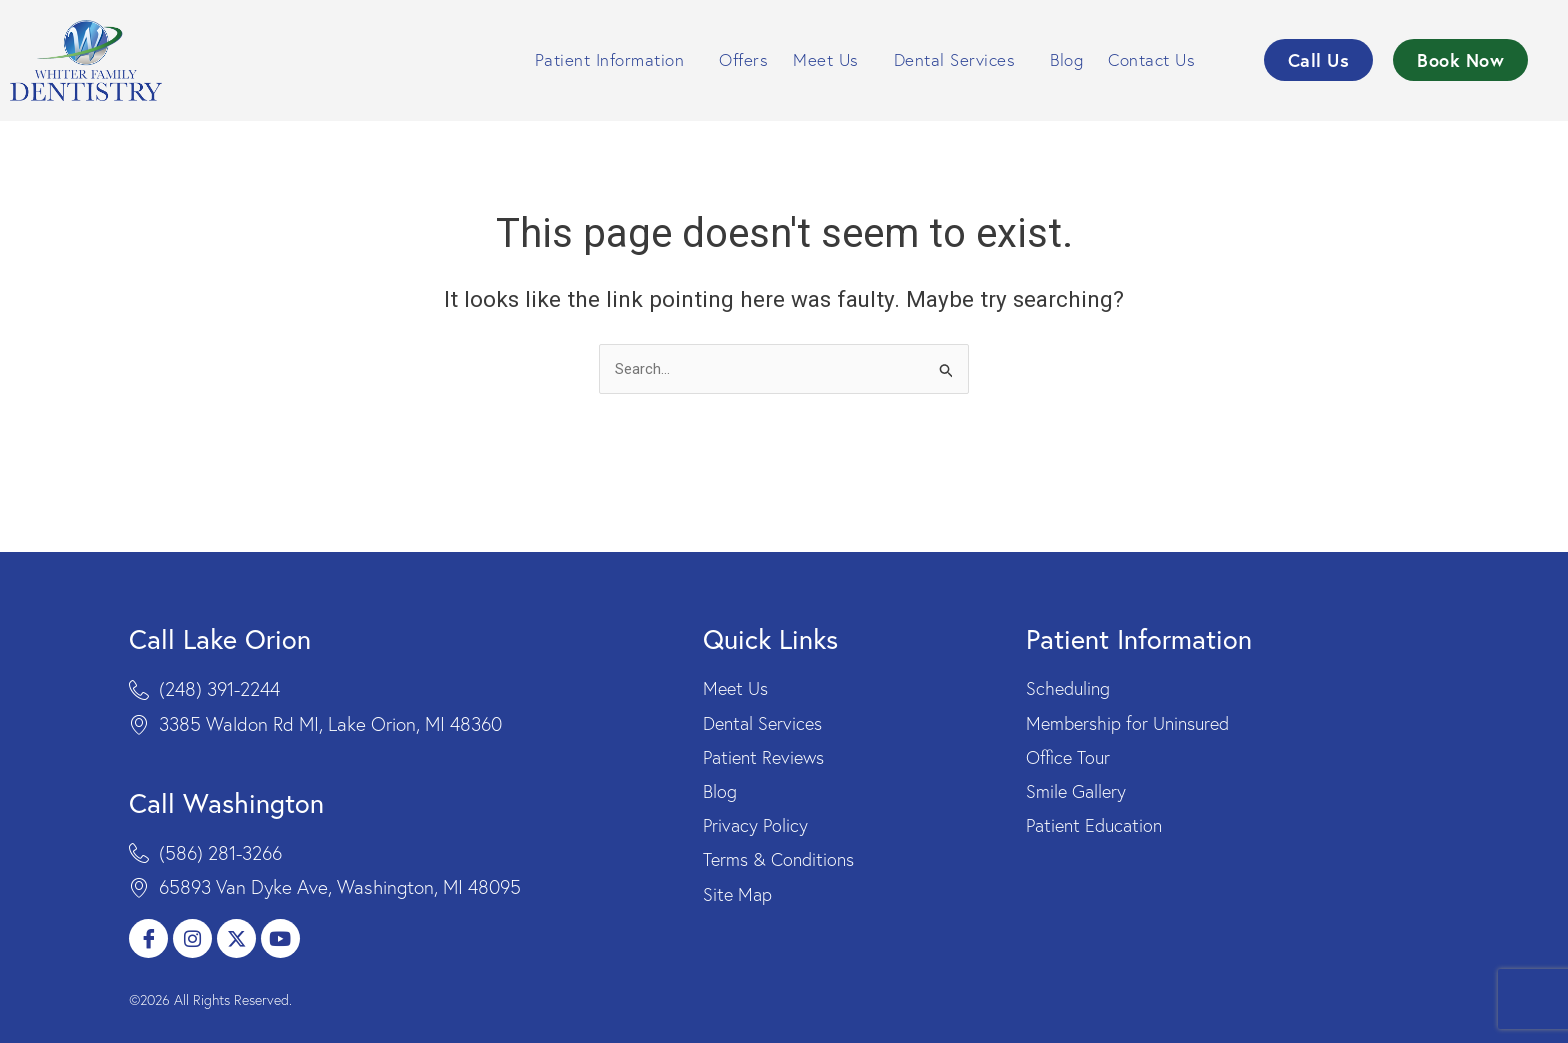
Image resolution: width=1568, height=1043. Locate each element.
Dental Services (960, 59)
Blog (1066, 59)
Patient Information (615, 59)
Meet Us (831, 59)
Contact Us (1156, 59)
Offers (743, 59)
